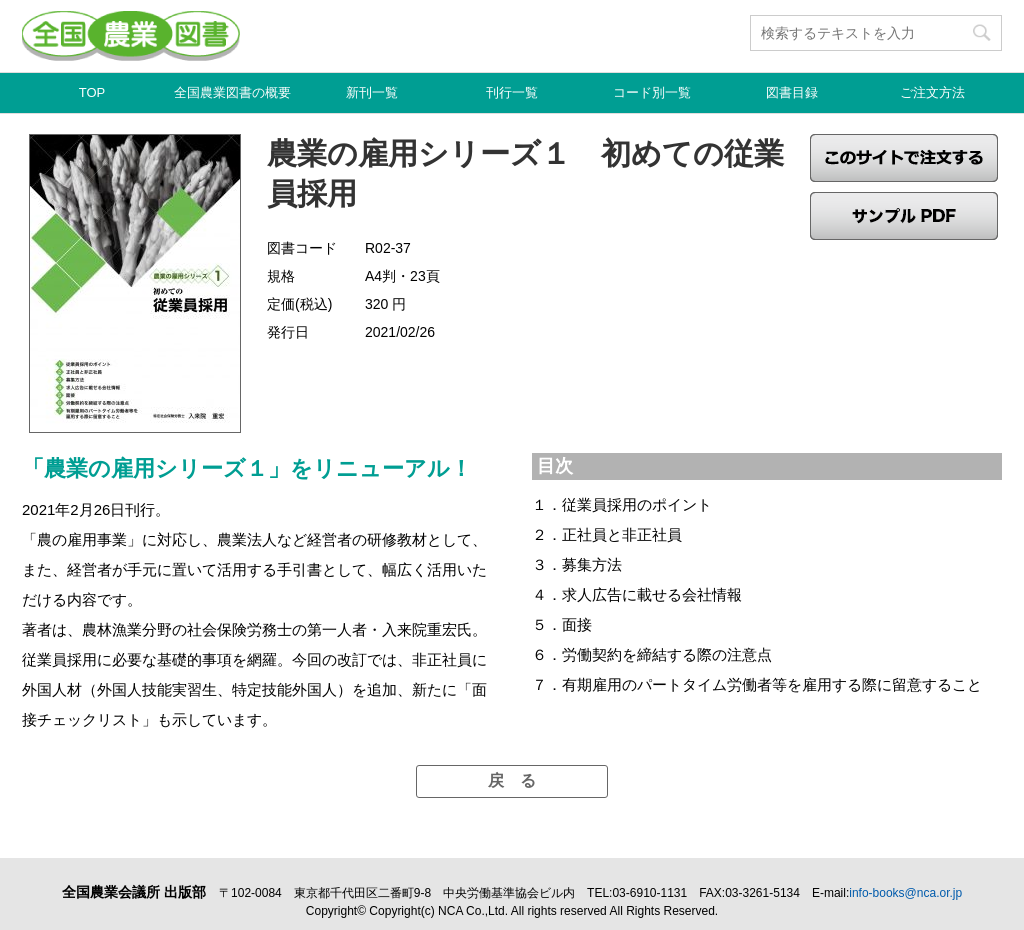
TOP (92, 92)
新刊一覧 (372, 92)
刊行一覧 (512, 92)
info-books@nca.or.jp (905, 893)
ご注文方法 (932, 92)
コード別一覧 (652, 92)
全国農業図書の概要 (232, 92)
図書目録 (792, 92)
